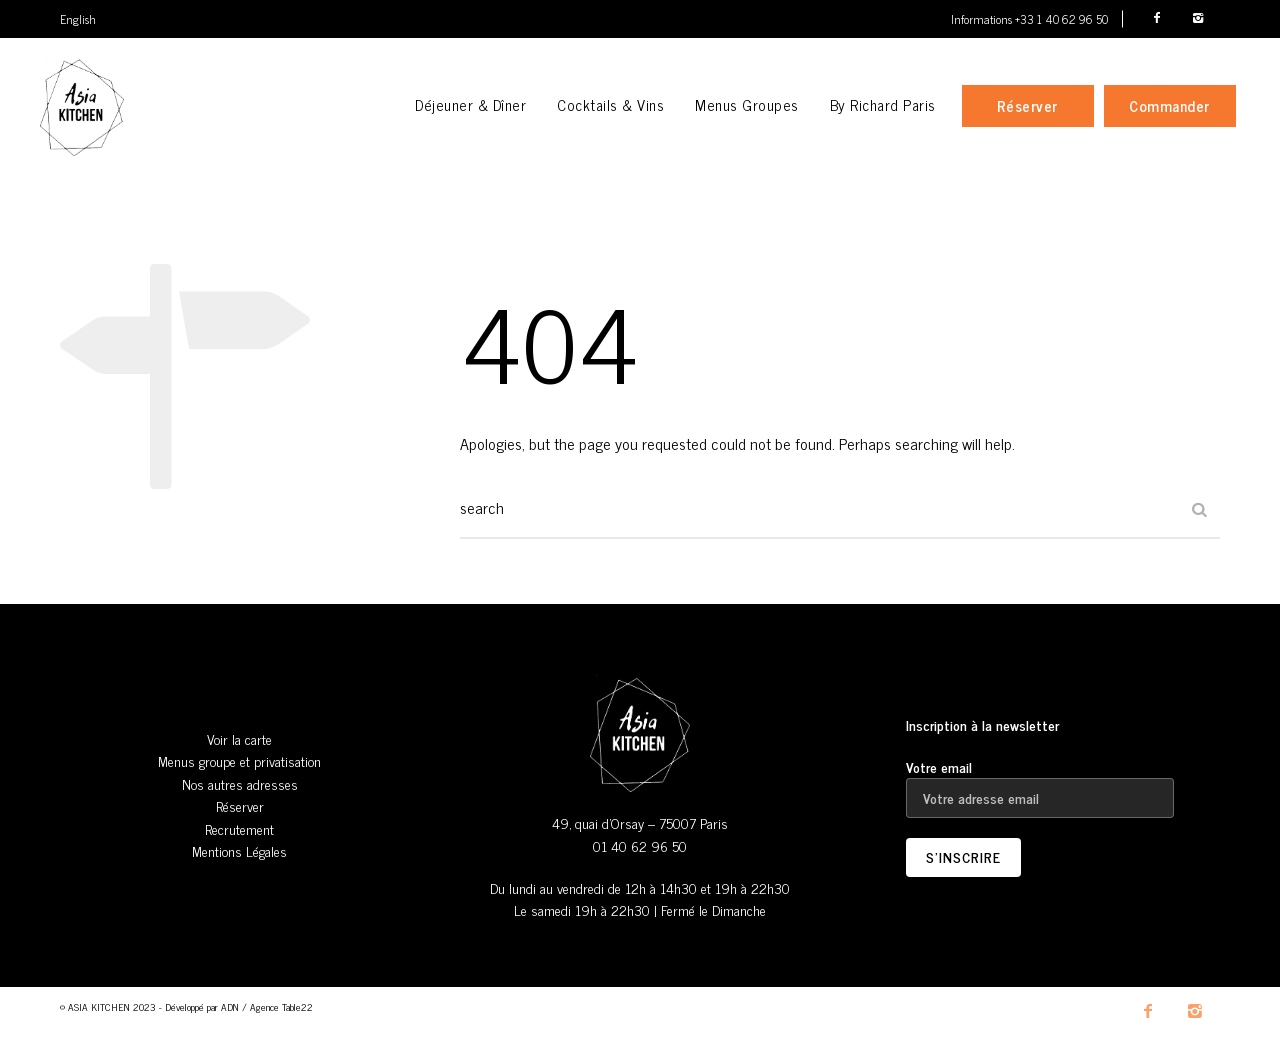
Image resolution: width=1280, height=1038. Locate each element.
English (78, 19)
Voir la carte (239, 738)
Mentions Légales (239, 850)
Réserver (240, 805)
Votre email (1040, 782)
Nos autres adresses (240, 783)
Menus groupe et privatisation (239, 760)
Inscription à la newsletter (982, 725)
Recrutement (239, 828)
